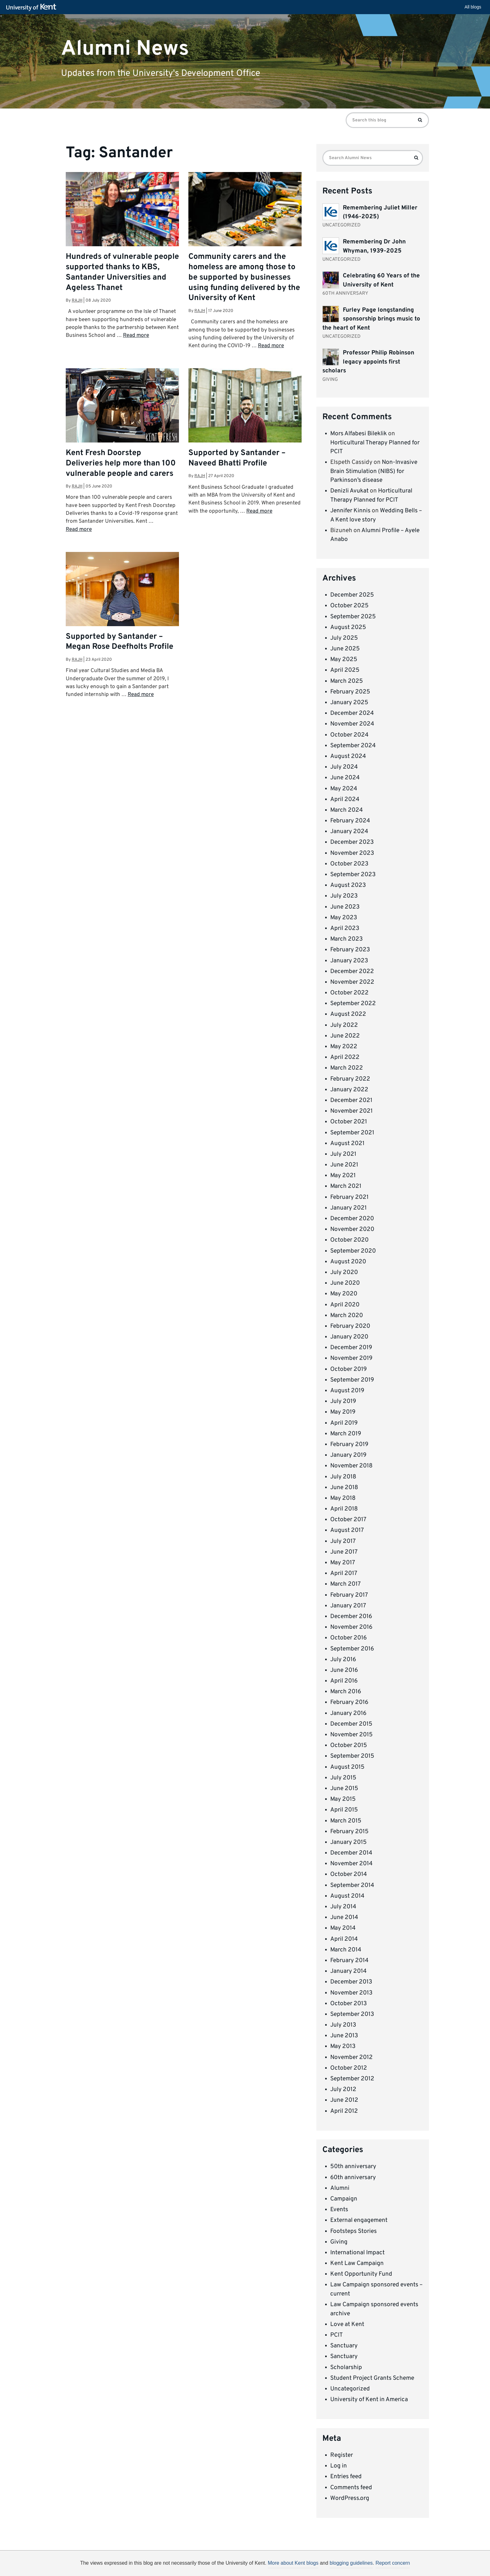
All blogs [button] (473, 6)
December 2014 (351, 1853)
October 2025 (349, 605)
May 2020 (343, 1294)
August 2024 (348, 756)
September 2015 (352, 1756)
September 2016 (352, 1649)
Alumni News (125, 48)
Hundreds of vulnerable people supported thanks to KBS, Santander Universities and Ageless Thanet (122, 272)
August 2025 (348, 627)
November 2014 (351, 1863)
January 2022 (349, 1089)
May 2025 (343, 659)
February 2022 (350, 1079)
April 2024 (344, 799)
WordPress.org (349, 2498)
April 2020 (344, 1305)
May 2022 (343, 1046)
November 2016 (351, 1627)
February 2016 (349, 1702)
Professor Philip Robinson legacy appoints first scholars (368, 362)
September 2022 (353, 1003)
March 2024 (346, 810)
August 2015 (347, 1767)
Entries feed (346, 2476)
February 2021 (349, 1197)
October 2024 (349, 735)
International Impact (357, 2252)
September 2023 (353, 874)
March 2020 (346, 1315)
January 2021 (348, 1208)
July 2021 (343, 1154)
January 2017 (348, 1606)
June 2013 (344, 2035)
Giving (339, 2242)
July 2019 (343, 1401)
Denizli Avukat (349, 491)
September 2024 (353, 745)
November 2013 (351, 1993)
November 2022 (352, 982)
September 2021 (352, 1133)
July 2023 (344, 896)
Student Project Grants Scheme (372, 2378)
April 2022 (344, 1057)
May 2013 (342, 2046)
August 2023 (348, 885)
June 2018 (344, 1487)
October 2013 (348, 2003)
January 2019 (348, 1455)
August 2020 (348, 1262)
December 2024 (352, 713)
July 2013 (343, 2025)
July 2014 (343, 1907)
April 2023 (344, 928)
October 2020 (349, 1240)
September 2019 (352, 1380)
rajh (77, 300)
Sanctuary (344, 2346)
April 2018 (344, 1509)
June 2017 (344, 1552)
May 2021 (343, 1175)
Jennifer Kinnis (350, 511)
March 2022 (346, 1068)
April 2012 (344, 2111)
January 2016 (348, 1713)
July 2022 (344, 1025)
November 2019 (351, 1358)
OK (348, 2565)
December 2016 (351, 1616)
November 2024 (352, 724)
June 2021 (344, 1165)
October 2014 (348, 1874)
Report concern (393, 2563)
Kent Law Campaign (357, 2263)
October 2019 (348, 1369)
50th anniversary (353, 2166)
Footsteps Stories (353, 2231)
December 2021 (351, 1100)
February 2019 (349, 1444)
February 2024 (350, 821)
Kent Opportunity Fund (361, 2274)
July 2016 (343, 1659)
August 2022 (348, 1014)
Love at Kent (347, 2324)
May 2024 (343, 789)
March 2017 (345, 1584)
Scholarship (346, 2367)
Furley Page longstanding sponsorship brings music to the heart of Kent (371, 319)
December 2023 (352, 842)
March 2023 (346, 939)
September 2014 (352, 1885)
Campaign (343, 2199)
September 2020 (353, 1251)
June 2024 (345, 778)
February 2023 (350, 950)
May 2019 (342, 1412)
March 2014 (345, 1950)
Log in (338, 2466)
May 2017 (342, 1562)
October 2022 (349, 993)
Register (341, 2455)
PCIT (336, 2335)
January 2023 (349, 961)
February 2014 (349, 1960)
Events (339, 2209)
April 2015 (344, 1810)
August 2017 (347, 1530)
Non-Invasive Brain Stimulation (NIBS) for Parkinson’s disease (373, 471)
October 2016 (348, 1638)
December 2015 (351, 1724)
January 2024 (349, 831)
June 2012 (344, 2100)
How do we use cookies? (286, 2564)
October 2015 (348, 1745)
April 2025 (344, 670)
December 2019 (351, 1347)
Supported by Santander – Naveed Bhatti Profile (237, 458)
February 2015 (349, 1831)
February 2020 (350, 1326)
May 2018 (343, 1498)
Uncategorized (350, 2389)
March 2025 (346, 681)
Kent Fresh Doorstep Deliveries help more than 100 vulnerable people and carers (121, 463)
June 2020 (345, 1283)
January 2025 (349, 702)
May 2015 (343, 1799)
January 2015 (348, 1842)
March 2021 (345, 1186)
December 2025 (352, 595)
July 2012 (343, 2089)
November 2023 (352, 853)
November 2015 (351, 1735)
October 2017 (348, 1519)
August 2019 (347, 1390)
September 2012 (352, 2079)
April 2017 (343, 1573)
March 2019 (345, 1434)
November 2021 (351, 1111)
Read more (136, 335)
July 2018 (343, 1477)
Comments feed (351, 2487)
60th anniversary (353, 2177)
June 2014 (344, 1917)
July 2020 (344, 1272)
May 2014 (343, 1928)
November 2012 (351, 2057)
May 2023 (343, 917)
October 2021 (348, 1122)
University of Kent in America (369, 2399)
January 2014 (348, 1971)
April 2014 (344, 1939)
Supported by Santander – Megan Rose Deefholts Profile (119, 642)
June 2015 (344, 1788)
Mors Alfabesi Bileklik (358, 433)
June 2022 (345, 1036)
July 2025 (344, 638)
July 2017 (343, 1541)
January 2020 (349, 1337)
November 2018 (351, 1466)
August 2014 (347, 1896)
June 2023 (344, 907)
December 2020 (352, 1218)
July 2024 (344, 767)
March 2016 (345, 1691)
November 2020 (352, 1229)
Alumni (339, 2188)
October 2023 (349, 864)
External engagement (358, 2220)
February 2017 (349, 1595)
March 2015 (345, 1821)
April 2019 (344, 1423)
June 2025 (345, 649)
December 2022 (352, 971)
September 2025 (353, 616)
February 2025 (350, 692)
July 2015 (343, 1778)
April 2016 (344, 1681)
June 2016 (344, 1670)
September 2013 (352, 2014)
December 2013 (351, 1982)
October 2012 (348, 2068)
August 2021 (347, 1143)
